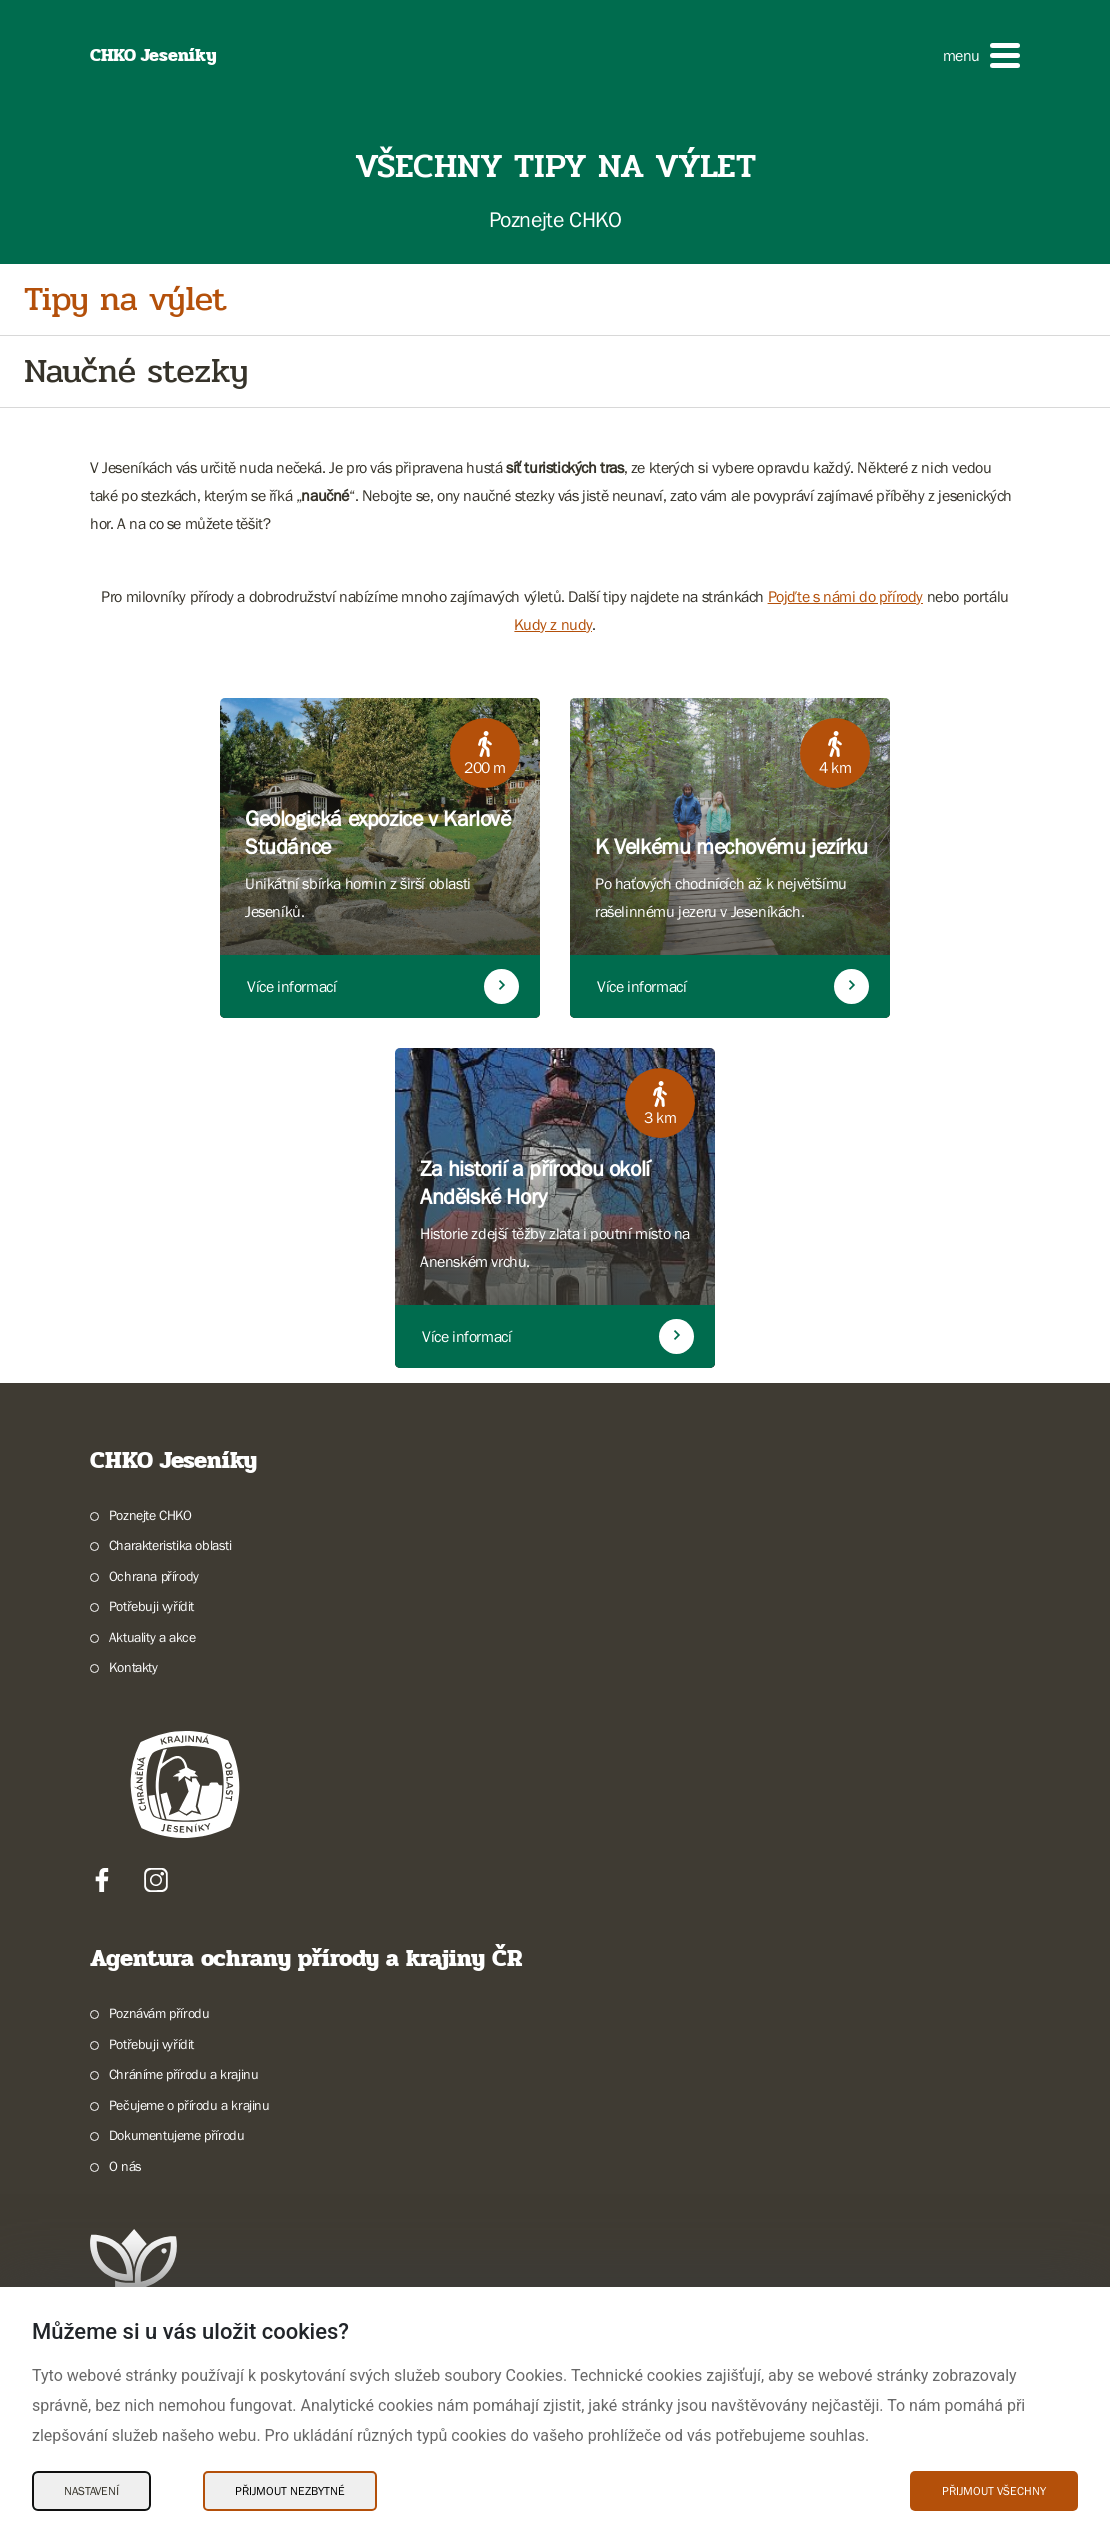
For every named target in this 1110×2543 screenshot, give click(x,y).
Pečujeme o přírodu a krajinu (189, 2105)
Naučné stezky (136, 371)
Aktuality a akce (152, 1637)
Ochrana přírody (154, 1576)
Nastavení (91, 2491)
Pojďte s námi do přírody (845, 596)
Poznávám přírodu (159, 2013)
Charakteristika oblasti (170, 1545)
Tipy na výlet (125, 299)
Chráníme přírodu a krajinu (184, 2074)
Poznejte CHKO (150, 1515)
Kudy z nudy (553, 624)
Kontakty (133, 1667)
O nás (125, 2166)
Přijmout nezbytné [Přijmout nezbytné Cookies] (290, 2491)
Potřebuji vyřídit (151, 1606)
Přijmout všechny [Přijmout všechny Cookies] (994, 2491)
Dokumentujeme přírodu (177, 2135)
